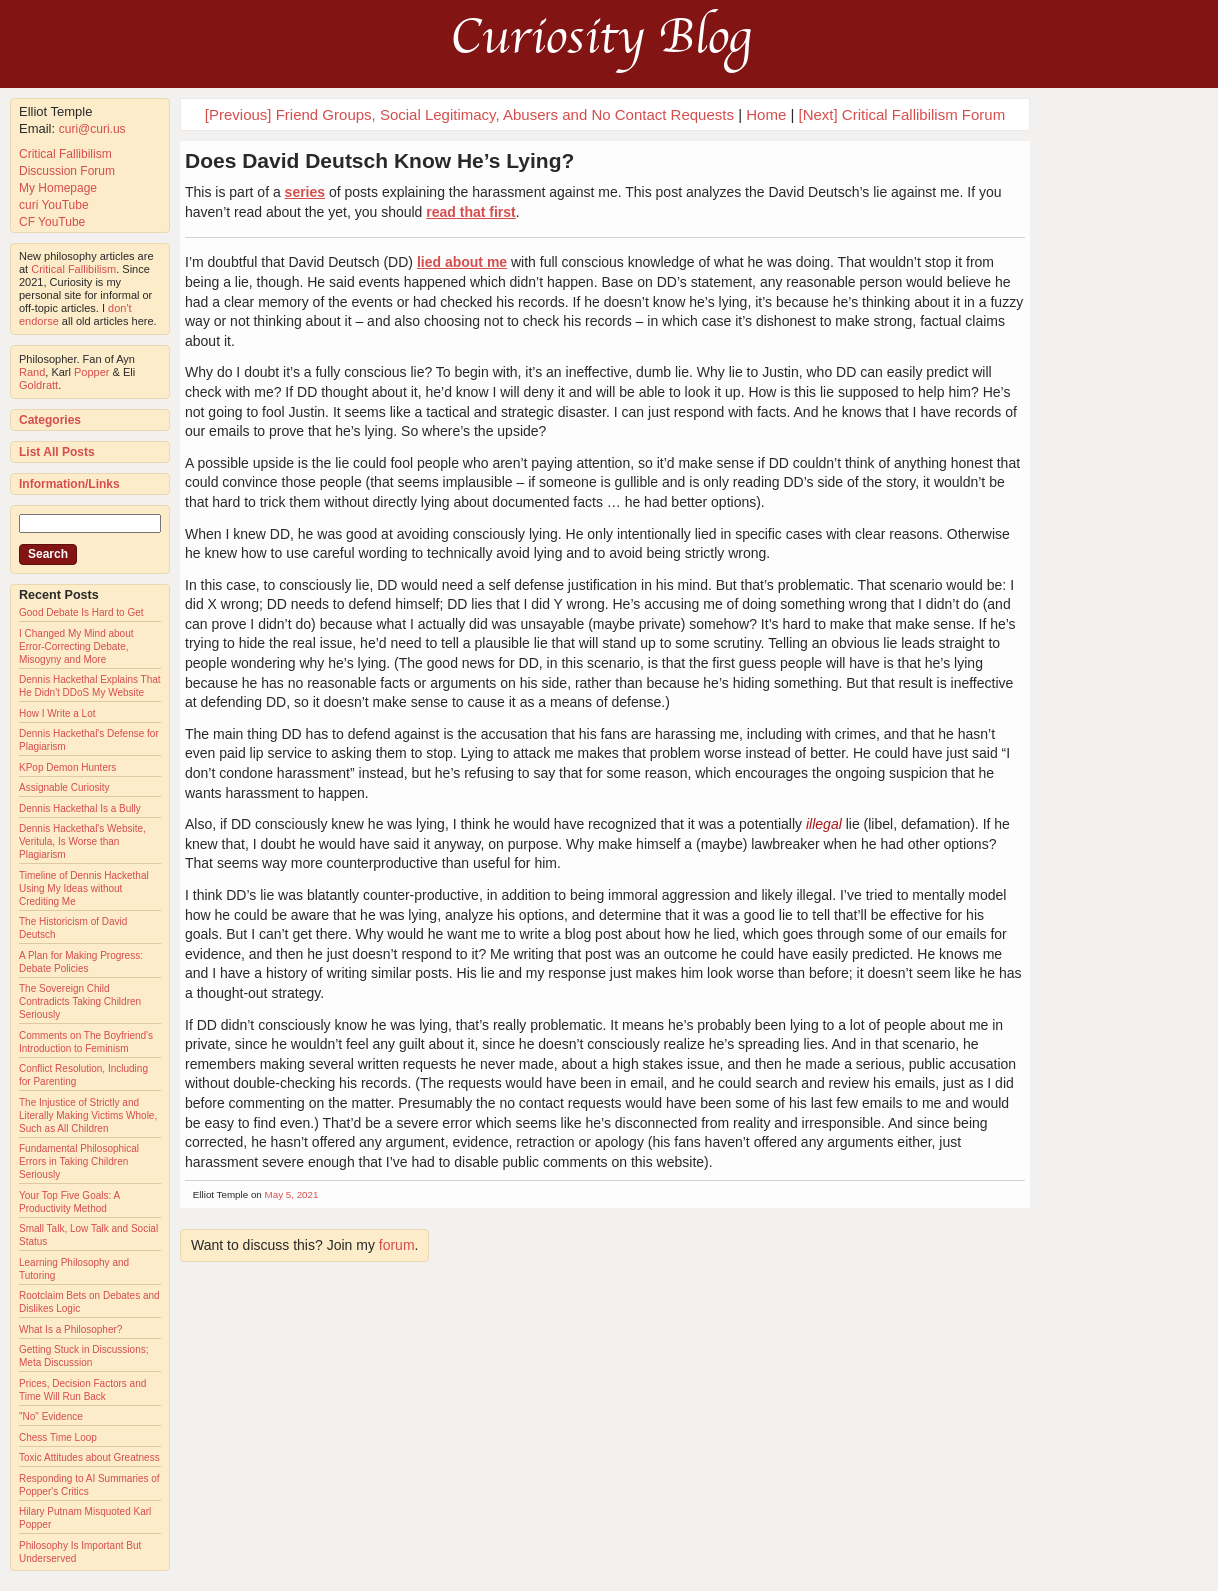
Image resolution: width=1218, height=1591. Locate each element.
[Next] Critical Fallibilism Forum (901, 114)
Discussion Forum (67, 171)
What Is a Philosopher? (70, 1329)
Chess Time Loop (58, 1437)
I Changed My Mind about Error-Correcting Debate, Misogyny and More (76, 646)
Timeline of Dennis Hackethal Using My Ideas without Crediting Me (84, 888)
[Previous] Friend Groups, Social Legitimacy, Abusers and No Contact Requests (469, 114)
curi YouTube (54, 205)
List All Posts (57, 452)
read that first (470, 212)
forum (397, 1245)
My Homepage (58, 188)
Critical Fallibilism (65, 154)
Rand (32, 372)
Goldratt (38, 385)
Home (766, 114)
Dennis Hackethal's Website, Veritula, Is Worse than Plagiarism (82, 841)
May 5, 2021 (292, 1194)
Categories (50, 420)
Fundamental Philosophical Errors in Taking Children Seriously (79, 1161)
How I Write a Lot (57, 713)
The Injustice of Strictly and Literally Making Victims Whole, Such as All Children (88, 1115)
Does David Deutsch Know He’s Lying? (379, 160)
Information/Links (69, 484)
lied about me (462, 262)
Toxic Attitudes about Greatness (89, 1457)
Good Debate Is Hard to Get (81, 612)
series (305, 192)
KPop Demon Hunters (67, 767)
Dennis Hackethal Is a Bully (80, 808)
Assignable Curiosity (64, 787)
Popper (91, 372)
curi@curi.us (92, 129)
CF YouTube (52, 222)
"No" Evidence (51, 1416)
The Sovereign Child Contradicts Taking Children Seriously (80, 1001)
